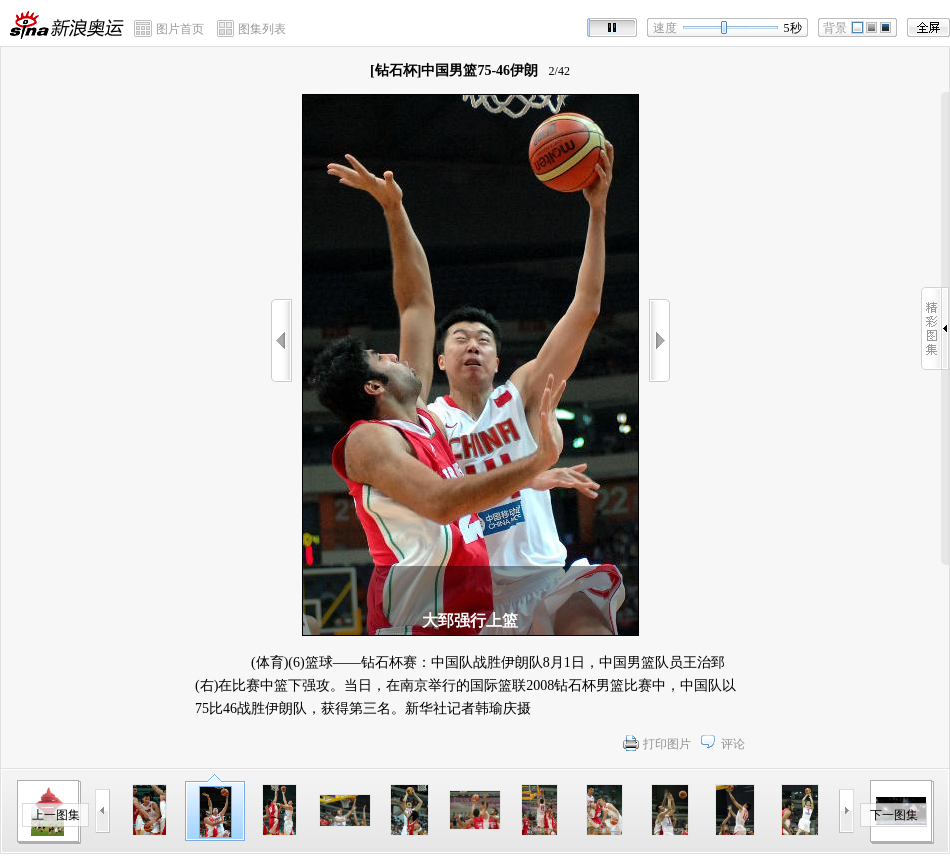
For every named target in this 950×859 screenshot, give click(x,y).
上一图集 (56, 815)
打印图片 (667, 744)
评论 (733, 744)
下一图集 (894, 815)
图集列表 (262, 29)
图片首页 (180, 29)
